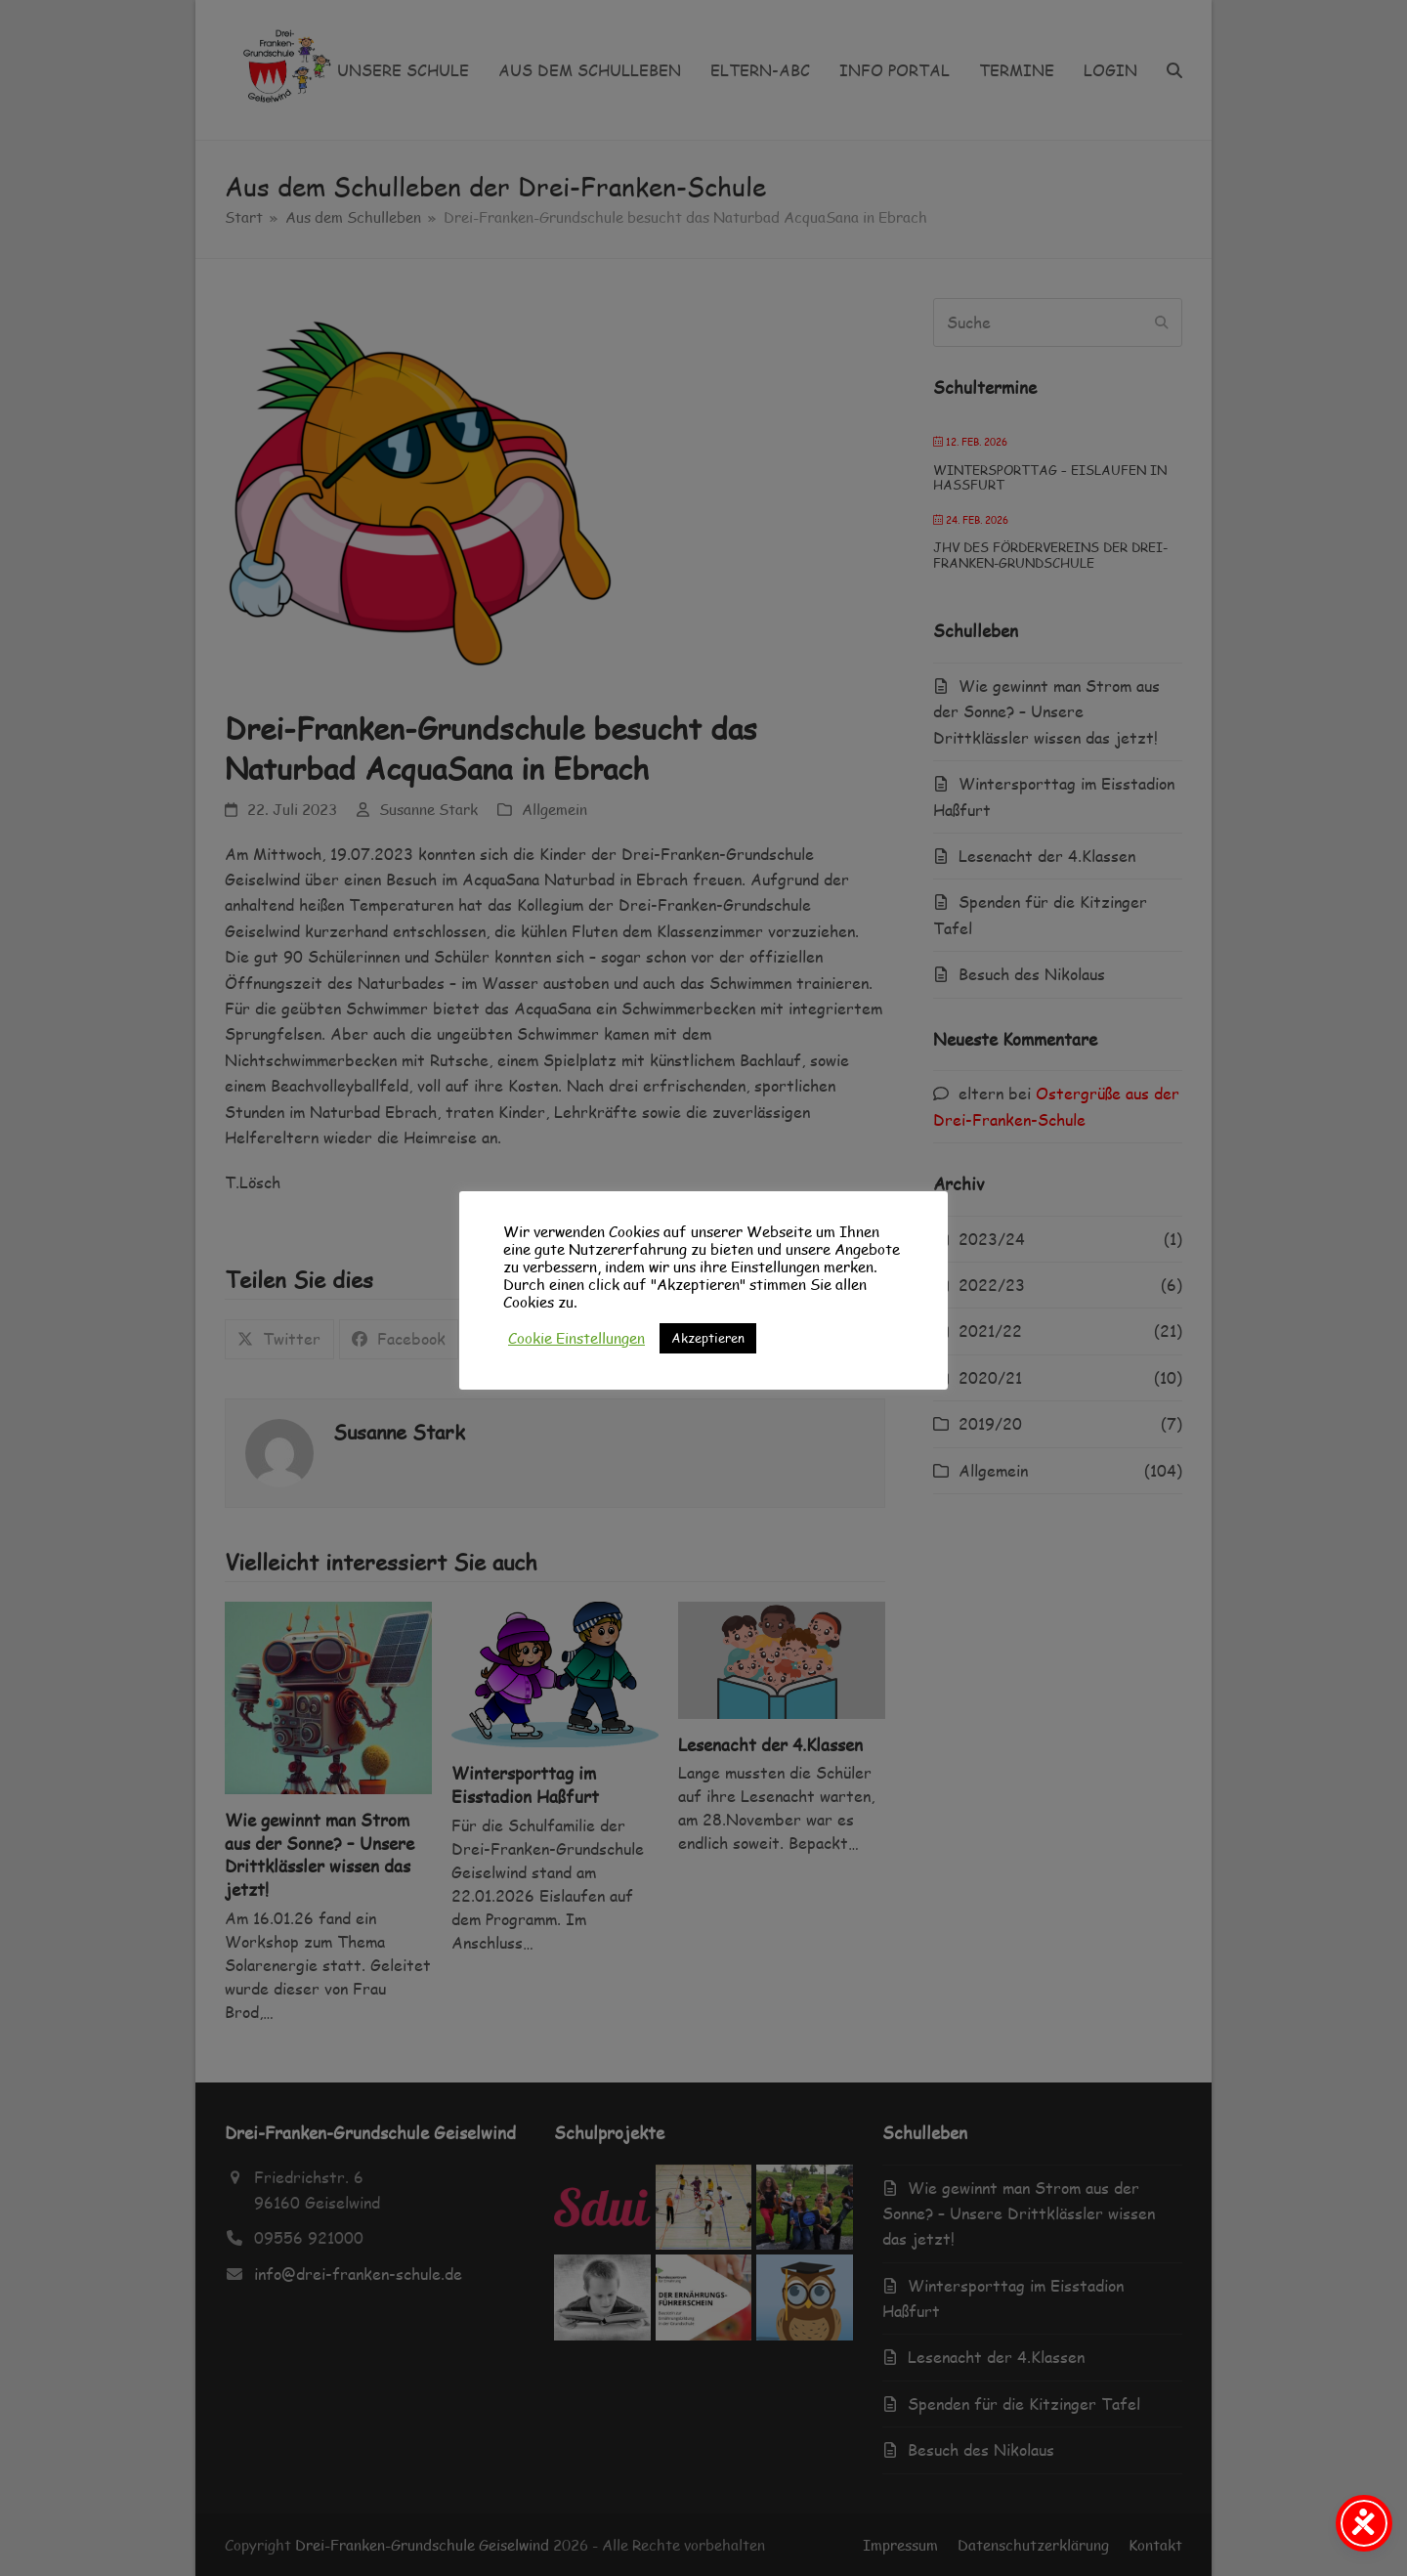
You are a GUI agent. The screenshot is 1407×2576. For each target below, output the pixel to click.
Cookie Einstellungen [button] (576, 1338)
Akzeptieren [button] (708, 1338)
